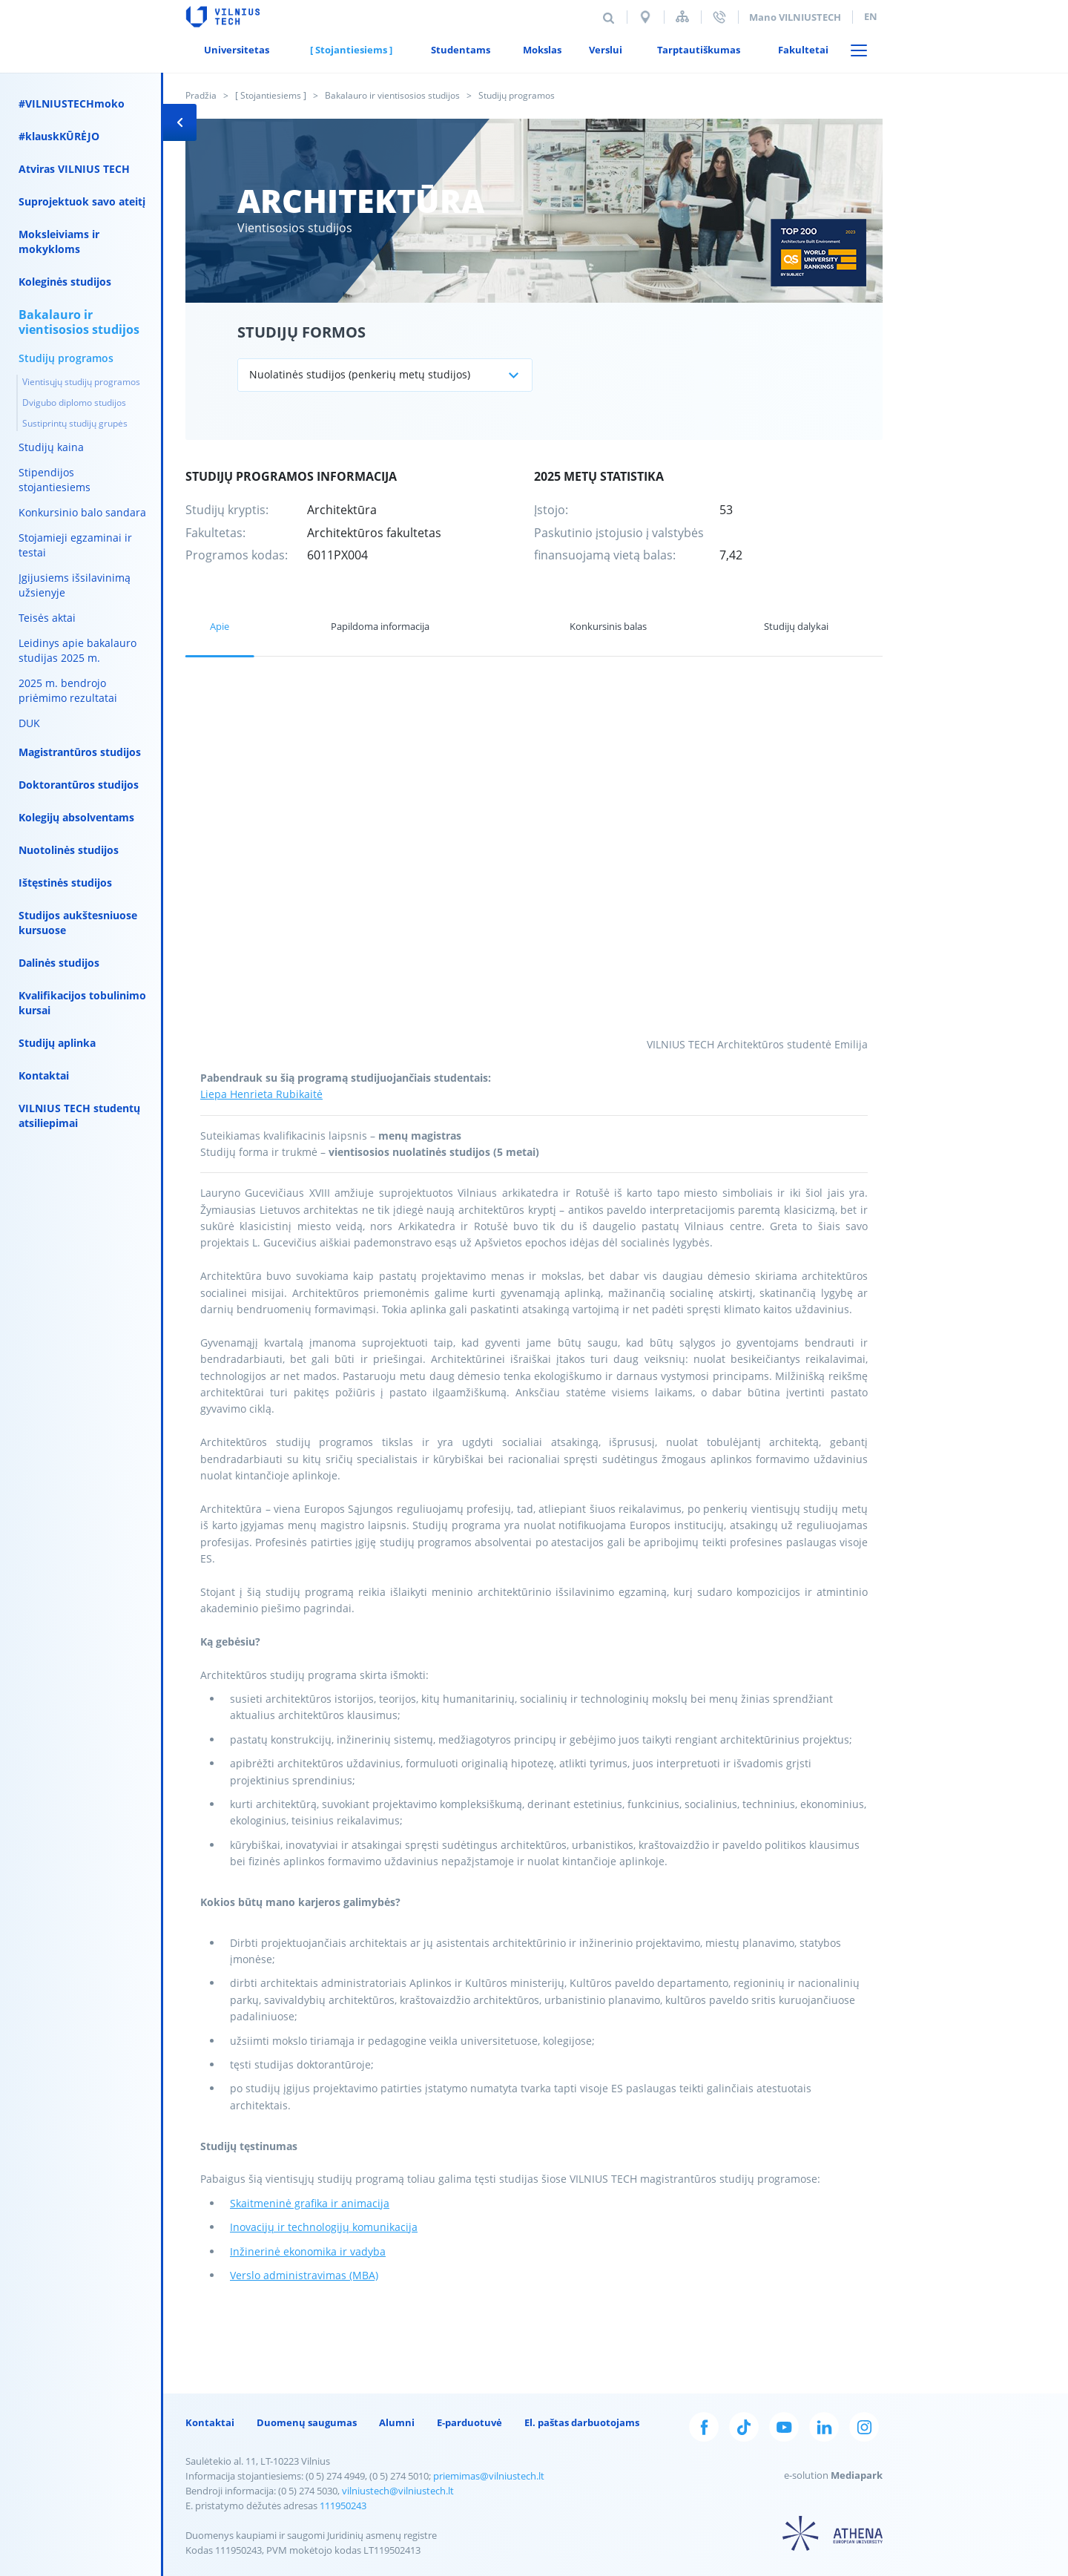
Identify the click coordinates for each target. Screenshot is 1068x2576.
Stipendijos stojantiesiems (54, 479)
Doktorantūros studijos (79, 785)
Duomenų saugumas (307, 2422)
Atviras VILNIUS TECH (74, 169)
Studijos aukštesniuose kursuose (78, 922)
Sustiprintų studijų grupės (75, 423)
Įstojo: (551, 510)
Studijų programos (66, 358)
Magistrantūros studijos (80, 752)
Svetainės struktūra (682, 16)
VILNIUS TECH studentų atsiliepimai (79, 1115)
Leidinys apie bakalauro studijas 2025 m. (77, 650)
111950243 (343, 2505)
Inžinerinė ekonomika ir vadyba (308, 2251)
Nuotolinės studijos (69, 850)
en (870, 16)
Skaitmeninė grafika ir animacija (309, 2203)
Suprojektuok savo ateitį (82, 201)
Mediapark (857, 2475)
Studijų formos (301, 332)
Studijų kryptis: (226, 510)
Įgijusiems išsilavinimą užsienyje (75, 585)
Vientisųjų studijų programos (81, 381)
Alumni (397, 2422)
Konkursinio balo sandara (82, 512)
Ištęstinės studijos (65, 882)
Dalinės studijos (59, 963)
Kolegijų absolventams (76, 817)
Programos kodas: (236, 555)
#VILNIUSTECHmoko (72, 103)
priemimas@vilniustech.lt (488, 2476)
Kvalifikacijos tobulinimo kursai (82, 1002)
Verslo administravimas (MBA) (304, 2275)
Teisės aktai (47, 618)
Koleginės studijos (65, 282)
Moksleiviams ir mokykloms (59, 241)
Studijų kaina (51, 447)
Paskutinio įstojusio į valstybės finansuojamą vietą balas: (619, 544)
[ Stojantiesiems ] (270, 95)
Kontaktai (44, 1075)
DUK (29, 723)
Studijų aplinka (57, 1043)
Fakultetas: (215, 533)
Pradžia (201, 95)
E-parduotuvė (469, 2422)
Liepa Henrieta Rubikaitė (261, 1094)
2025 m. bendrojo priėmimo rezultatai (68, 690)
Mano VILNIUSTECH (795, 17)
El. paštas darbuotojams (581, 2422)
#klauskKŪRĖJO (59, 136)
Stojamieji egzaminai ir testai (75, 544)
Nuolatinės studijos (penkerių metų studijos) (359, 374)
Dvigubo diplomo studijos (74, 402)
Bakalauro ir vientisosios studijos (392, 95)
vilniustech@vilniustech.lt (398, 2490)
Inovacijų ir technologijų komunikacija (324, 2227)
